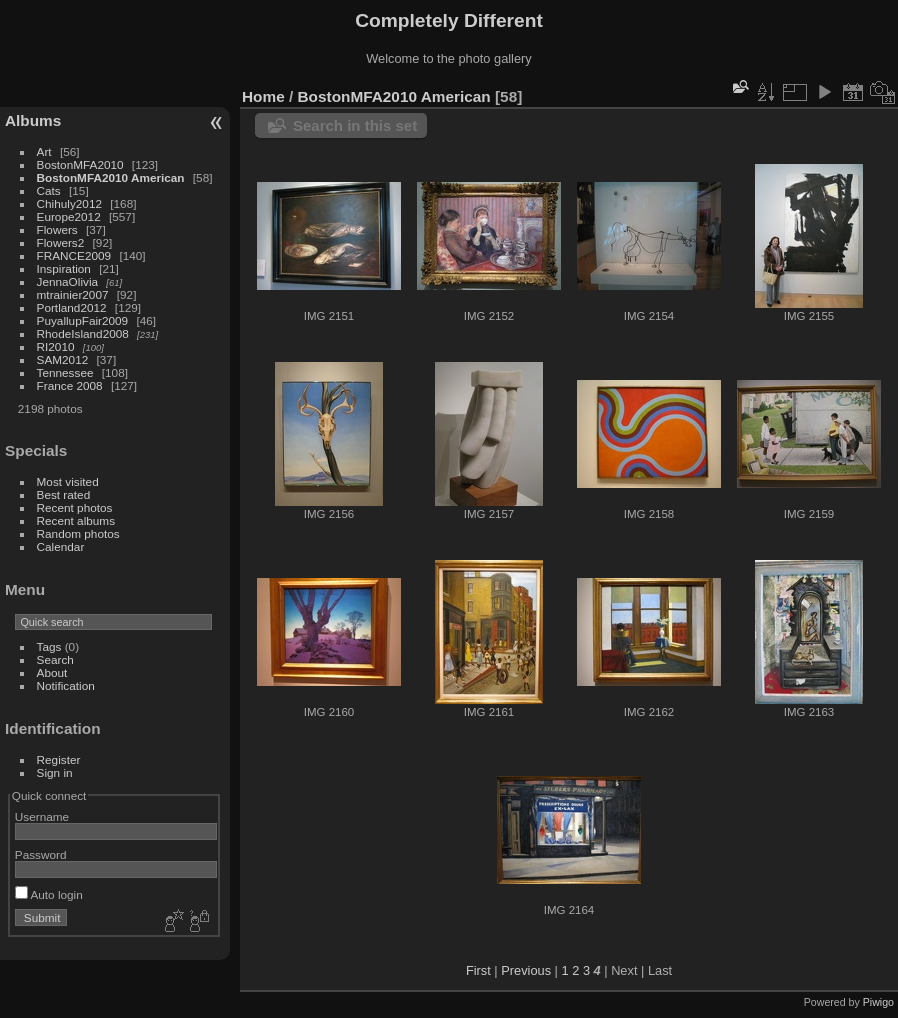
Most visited (68, 481)
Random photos (78, 533)
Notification (66, 685)
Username (42, 816)
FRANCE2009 (74, 255)
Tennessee (65, 372)
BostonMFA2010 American (111, 177)
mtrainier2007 (73, 294)
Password (41, 854)
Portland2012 (72, 307)
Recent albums (76, 520)
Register (59, 759)
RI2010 (56, 346)
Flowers (57, 229)
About (52, 672)
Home (263, 96)
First (478, 970)
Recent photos (75, 507)
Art (44, 151)
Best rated (64, 494)
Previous (526, 970)
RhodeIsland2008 (83, 333)
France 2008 (70, 385)
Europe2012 (69, 216)
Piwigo (878, 1002)
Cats (49, 190)
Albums (33, 120)
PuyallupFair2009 (83, 320)
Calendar (61, 546)
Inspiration (64, 268)
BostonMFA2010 (80, 164)
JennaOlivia (67, 281)
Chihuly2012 (69, 203)
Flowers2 (61, 242)
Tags (49, 646)
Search (55, 659)
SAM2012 (63, 359)
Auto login (49, 894)
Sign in (55, 772)
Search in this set (355, 125)
